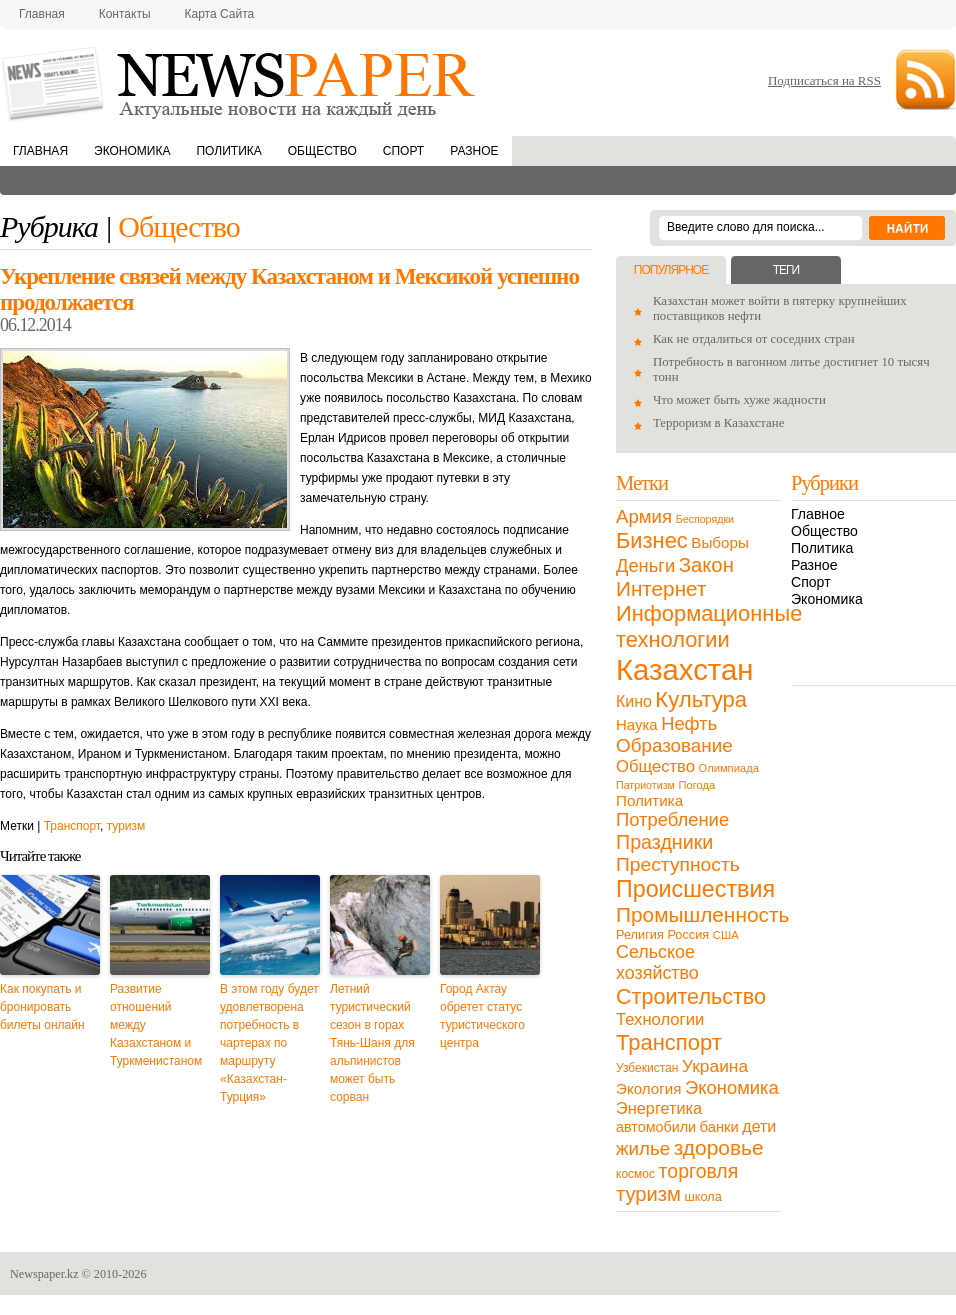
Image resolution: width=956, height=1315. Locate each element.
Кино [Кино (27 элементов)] (634, 701)
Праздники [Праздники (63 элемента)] (664, 842)
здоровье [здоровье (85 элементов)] (719, 1147)
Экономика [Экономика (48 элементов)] (732, 1087)
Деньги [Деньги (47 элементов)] (645, 565)
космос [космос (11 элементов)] (635, 1174)
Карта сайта (220, 14)
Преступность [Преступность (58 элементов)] (678, 864)
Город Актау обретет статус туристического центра (482, 1016)
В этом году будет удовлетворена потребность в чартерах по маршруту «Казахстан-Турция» (269, 1043)
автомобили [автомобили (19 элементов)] (656, 1127)
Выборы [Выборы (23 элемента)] (719, 542)
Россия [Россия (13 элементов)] (688, 934)
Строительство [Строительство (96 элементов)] (691, 996)
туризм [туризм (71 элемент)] (648, 1194)
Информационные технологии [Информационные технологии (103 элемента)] (709, 626)
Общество (322, 151)
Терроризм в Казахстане (718, 423)
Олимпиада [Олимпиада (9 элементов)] (729, 768)
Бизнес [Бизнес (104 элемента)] (652, 540)
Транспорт (72, 826)
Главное (818, 514)
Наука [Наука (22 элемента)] (637, 724)
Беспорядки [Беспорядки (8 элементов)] (705, 519)
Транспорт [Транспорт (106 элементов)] (669, 1042)
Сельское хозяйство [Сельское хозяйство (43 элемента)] (657, 962)
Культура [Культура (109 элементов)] (701, 699)
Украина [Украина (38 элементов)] (715, 1066)
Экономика (132, 151)
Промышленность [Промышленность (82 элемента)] (702, 914)
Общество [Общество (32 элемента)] (655, 766)
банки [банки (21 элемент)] (719, 1127)
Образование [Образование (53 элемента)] (674, 745)
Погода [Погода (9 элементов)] (696, 785)
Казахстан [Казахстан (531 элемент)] (684, 669)
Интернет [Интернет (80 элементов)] (661, 588)
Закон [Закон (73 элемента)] (706, 565)
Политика (228, 151)
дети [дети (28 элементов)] (759, 1126)
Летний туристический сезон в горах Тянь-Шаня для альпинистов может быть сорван (372, 1043)
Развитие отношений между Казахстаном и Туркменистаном (156, 1025)
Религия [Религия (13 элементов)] (640, 934)
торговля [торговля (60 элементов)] (699, 1171)
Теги (786, 270)
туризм (126, 826)
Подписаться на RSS (824, 80)
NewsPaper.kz (240, 82)
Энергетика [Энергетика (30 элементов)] (659, 1108)
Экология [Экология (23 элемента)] (648, 1088)
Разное (474, 151)
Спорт (403, 151)
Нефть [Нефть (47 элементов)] (689, 723)
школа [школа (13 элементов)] (703, 1196)
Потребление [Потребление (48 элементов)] (672, 819)
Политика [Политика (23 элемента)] (649, 800)
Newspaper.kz (44, 1274)
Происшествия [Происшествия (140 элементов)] (695, 889)
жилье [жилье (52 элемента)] (643, 1148)
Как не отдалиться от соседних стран (754, 339)
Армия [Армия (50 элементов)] (644, 516)
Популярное (671, 270)
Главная (42, 14)
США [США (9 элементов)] (726, 935)
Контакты (125, 14)
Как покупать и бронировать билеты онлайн (42, 1007)
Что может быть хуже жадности (739, 400)
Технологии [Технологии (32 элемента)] (660, 1019)
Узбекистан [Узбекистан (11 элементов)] (647, 1068)
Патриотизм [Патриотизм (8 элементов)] (645, 785)
